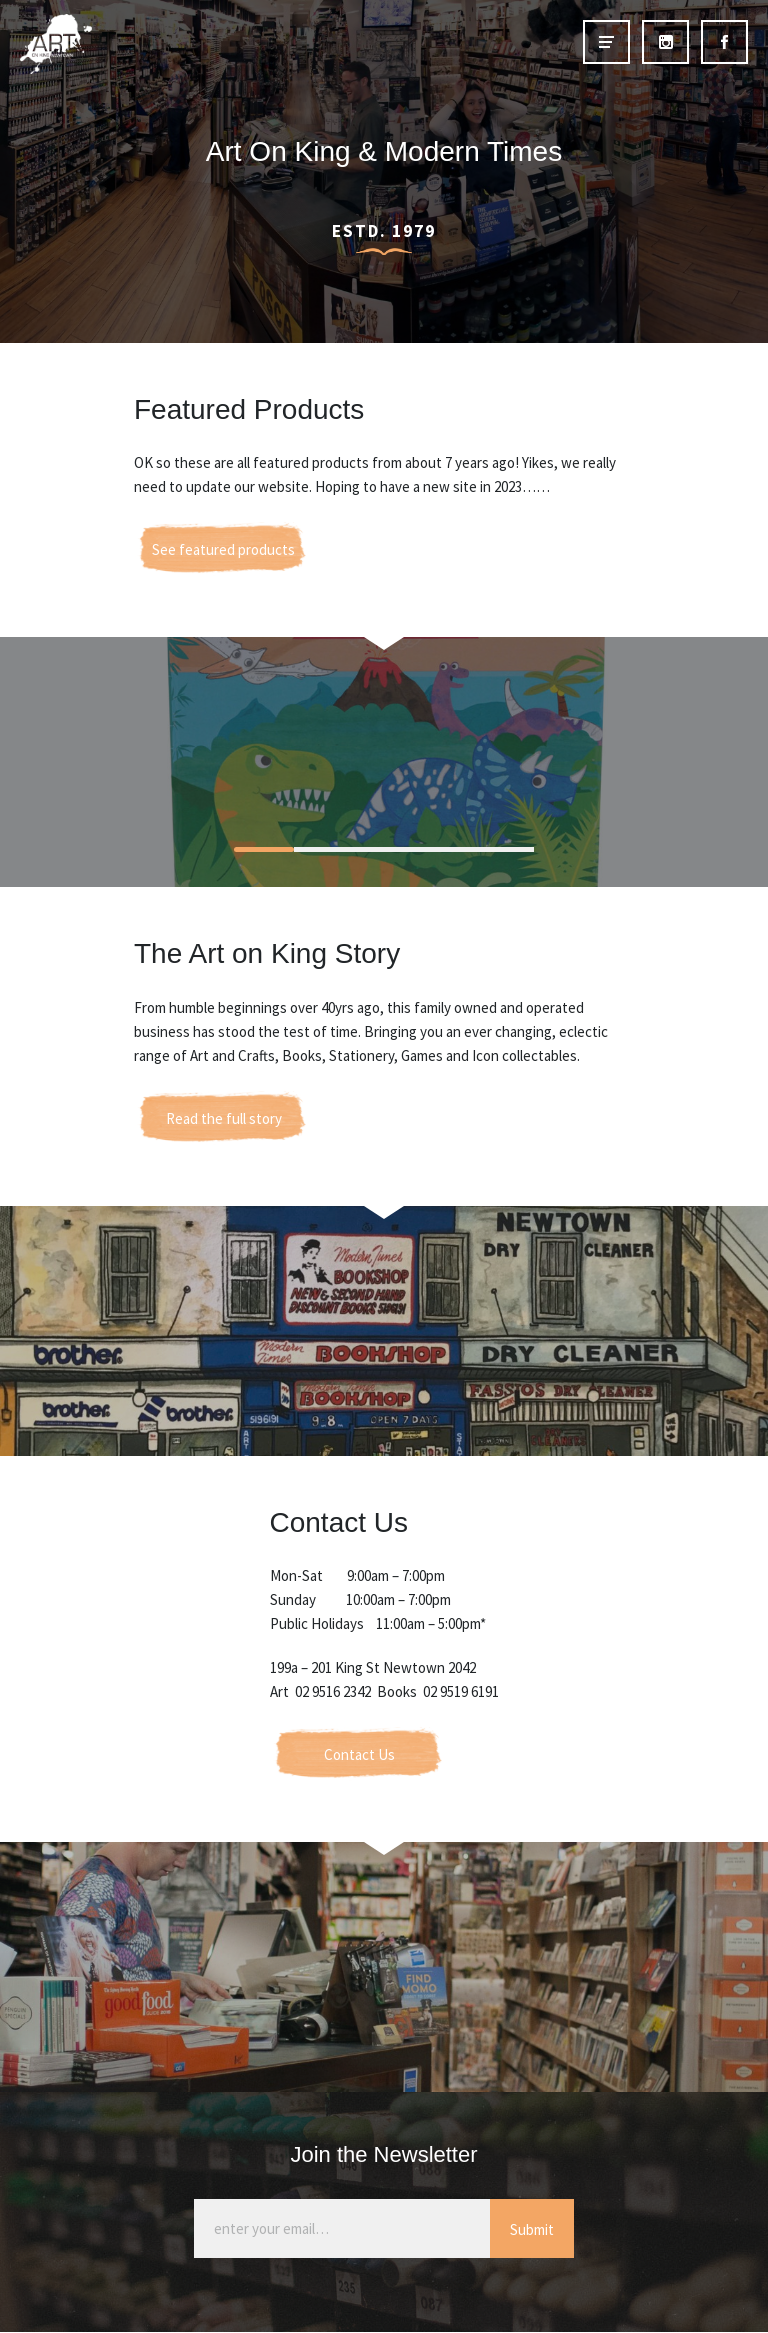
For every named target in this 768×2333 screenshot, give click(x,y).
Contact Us (359, 1754)
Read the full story (224, 1118)
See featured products (223, 549)
